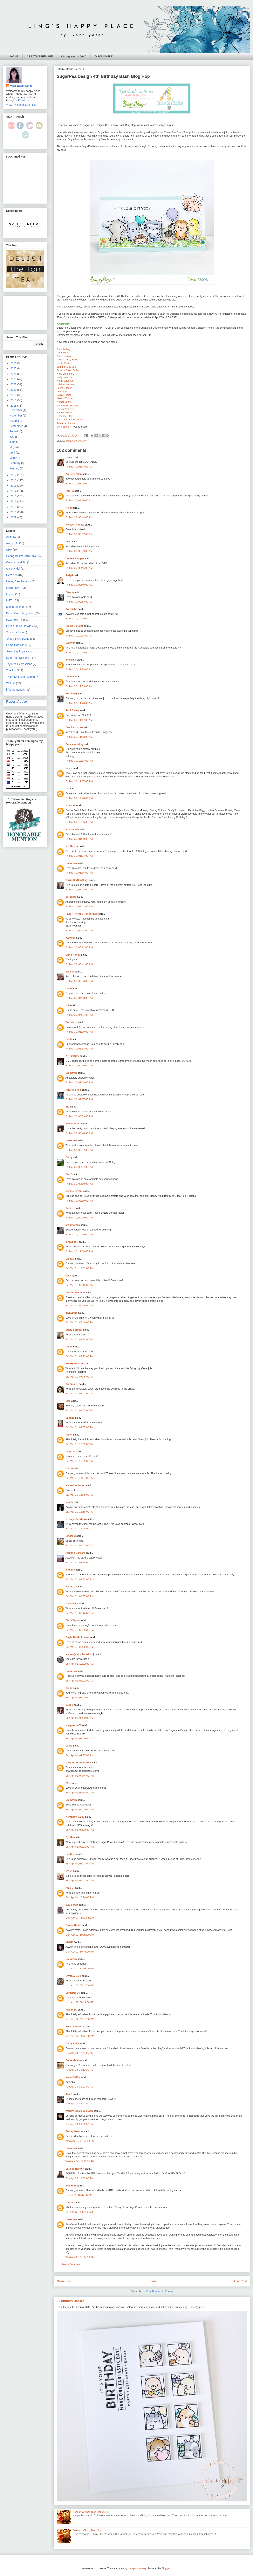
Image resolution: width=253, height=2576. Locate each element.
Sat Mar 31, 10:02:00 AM (79, 1444)
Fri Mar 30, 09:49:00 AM (78, 584)
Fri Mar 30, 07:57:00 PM (79, 1099)
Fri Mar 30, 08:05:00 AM (78, 483)
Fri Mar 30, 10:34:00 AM (78, 635)
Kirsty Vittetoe (74, 1123)
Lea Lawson (63, 391)
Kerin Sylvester (65, 380)
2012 (13, 501)
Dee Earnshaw (74, 727)
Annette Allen (73, 474)
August (14, 431)
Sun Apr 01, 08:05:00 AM (79, 1697)
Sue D (69, 1174)
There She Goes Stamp (20, 676)
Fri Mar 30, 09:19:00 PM (79, 1200)
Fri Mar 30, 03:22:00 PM (79, 947)
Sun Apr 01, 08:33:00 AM (79, 1717)
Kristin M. (71, 2009)
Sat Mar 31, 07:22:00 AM (79, 1356)
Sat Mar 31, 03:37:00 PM (79, 1596)
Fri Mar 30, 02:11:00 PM (79, 930)
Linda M (70, 1451)
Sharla (69, 1941)
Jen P (68, 2094)
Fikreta (69, 592)
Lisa (68, 1400)
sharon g (70, 659)
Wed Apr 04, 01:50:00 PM (79, 2141)
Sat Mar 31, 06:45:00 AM (79, 1285)
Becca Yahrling (74, 744)
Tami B (69, 490)
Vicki (68, 541)
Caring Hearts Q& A (73, 56)
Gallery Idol (13, 568)
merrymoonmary (137, 2568)
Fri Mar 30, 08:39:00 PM (79, 1116)
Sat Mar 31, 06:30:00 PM (79, 1646)
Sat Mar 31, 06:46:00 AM (79, 1305)
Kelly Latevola (64, 377)
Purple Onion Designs (19, 626)
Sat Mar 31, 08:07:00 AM (79, 1393)
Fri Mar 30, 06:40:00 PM (79, 1065)
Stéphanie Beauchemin (70, 419)
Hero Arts (11, 575)
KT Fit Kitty (72, 1056)
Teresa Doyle (73, 1925)
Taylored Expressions (19, 664)
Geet (68, 1275)
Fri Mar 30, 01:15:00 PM (79, 872)
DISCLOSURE (104, 56)
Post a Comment (71, 2264)
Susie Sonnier (73, 1329)
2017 (13, 475)
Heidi (68, 507)
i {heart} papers (15, 689)
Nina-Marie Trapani (67, 405)
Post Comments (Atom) (159, 2291)
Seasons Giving (15, 632)
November (16, 415)
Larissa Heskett (74, 2168)
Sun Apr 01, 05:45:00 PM (79, 1809)
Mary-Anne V (73, 1725)
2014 (13, 491)
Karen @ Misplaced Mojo (80, 1654)
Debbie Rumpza (75, 558)
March (14, 457)
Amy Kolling (63, 349)
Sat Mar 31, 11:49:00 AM (79, 1494)
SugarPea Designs (76, 440)
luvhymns (71, 1312)
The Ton (11, 670)
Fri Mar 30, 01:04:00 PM (79, 855)
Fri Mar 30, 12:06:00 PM (79, 760)
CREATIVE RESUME (40, 56)
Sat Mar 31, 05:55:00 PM (79, 1630)
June (13, 441)
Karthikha (71, 609)
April (13, 452)
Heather (70, 1854)
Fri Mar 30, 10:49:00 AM (78, 652)
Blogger (165, 2568)
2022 (13, 384)
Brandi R (70, 2185)
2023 (13, 379)
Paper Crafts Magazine (20, 613)
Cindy (68, 1346)
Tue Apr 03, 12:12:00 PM (79, 2069)
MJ (67, 1005)
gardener (70, 896)
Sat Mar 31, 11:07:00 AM (79, 1477)
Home (152, 2281)
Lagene (69, 1417)
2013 (13, 496)
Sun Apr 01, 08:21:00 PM (79, 1846)
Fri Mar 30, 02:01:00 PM (79, 906)
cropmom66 (72, 1224)
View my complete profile (21, 104)
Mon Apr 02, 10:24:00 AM (79, 1934)
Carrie (69, 1468)
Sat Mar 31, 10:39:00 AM (79, 1461)
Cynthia (70, 1837)
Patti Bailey (72, 710)
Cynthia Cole (73, 1975)
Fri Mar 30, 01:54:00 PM (79, 889)
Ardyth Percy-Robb (67, 359)
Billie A (69, 971)
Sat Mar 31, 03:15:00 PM (79, 1562)
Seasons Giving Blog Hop (87, 2530)
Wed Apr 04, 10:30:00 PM (79, 2161)
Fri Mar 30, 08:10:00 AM (78, 500)
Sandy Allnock (65, 412)
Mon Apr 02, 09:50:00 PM (79, 2036)
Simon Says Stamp (17, 638)
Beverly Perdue (74, 2026)
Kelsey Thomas (74, 524)
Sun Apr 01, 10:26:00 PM (79, 1897)
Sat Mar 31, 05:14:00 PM (79, 1613)
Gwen (68, 1870)
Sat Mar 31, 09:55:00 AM (79, 1410)
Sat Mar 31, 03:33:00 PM (79, 1579)
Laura (68, 1745)
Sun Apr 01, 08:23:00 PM (79, 1863)
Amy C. (69, 1887)
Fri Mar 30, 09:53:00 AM (78, 601)
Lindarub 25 (72, 1992)
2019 (13, 400)
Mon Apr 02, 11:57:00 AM (79, 1968)
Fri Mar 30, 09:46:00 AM (78, 567)
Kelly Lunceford (65, 373)
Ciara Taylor (72, 1620)
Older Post (239, 2281)
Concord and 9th (16, 562)
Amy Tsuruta (64, 356)
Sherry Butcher (74, 1363)
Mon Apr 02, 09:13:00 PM (79, 2019)
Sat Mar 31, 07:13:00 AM (79, 1339)
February (15, 463)
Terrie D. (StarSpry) (76, 880)
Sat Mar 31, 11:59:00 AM (79, 1511)
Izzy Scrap (71, 1904)
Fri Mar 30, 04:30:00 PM (79, 998)
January (15, 468)
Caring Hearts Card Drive (21, 556)
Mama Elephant (15, 606)
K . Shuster (72, 846)
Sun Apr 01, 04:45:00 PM (79, 1775)
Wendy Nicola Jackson (79, 2110)
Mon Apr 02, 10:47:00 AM (79, 1951)
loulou (69, 1704)
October (15, 420)
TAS (67, 1783)
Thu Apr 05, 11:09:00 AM (79, 2178)
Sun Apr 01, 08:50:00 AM (79, 1738)
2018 (13, 405)
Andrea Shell (73, 1089)
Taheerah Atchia (66, 423)
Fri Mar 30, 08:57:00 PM (79, 1150)
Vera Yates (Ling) (21, 85)
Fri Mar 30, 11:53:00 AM (78, 736)
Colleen (70, 676)
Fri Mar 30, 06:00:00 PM (79, 1031)
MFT (9, 600)
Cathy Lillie (72, 2043)
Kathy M (70, 937)
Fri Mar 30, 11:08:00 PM (79, 1251)
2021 (13, 389)
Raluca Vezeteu (65, 409)
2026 (13, 363)
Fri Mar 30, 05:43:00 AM (78, 466)
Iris (67, 1106)
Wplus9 (10, 683)
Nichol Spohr (64, 401)
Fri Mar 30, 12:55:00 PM (79, 822)
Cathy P (70, 642)
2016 (13, 480)
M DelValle (71, 1603)
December (16, 410)
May (12, 447)
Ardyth (69, 575)
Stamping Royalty (17, 651)
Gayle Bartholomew (77, 1637)
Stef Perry (71, 693)
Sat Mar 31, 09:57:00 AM (79, 1427)
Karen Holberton (75, 1485)
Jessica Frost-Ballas (68, 370)
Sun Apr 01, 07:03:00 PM (79, 1829)
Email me (24, 100)
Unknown (71, 863)
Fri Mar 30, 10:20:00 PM (79, 1234)
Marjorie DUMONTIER (78, 1762)
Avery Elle (12, 543)
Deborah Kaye (73, 2060)
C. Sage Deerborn (76, 1519)
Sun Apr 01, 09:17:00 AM (79, 1755)
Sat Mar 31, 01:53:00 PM (79, 1545)
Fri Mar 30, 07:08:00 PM (79, 1082)
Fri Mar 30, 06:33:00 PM (79, 1048)
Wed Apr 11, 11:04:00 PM (79, 2257)
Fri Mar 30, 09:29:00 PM (79, 1217)
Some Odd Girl (15, 645)
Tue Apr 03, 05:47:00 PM (79, 2103)
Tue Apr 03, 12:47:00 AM (79, 2052)
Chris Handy (72, 954)
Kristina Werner (65, 384)
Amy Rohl (62, 352)
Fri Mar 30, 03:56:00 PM (79, 981)
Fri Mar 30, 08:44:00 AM (78, 517)
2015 (13, 485)
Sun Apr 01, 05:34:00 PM (79, 1792)
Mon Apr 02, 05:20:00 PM (79, 1985)
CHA (9, 549)
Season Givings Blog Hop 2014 (90, 2511)
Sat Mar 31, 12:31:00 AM (79, 1268)
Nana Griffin (72, 2077)
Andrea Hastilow (75, 1292)
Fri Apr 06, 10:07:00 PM (78, 2195)
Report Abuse (16, 701)
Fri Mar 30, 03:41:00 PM (79, 964)
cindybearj (71, 1241)
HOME (14, 56)
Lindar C (70, 1535)
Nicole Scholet (74, 625)
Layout (10, 594)
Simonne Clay (64, 416)
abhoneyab (72, 829)
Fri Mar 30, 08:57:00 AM (78, 534)
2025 (13, 368)
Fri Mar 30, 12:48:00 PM (79, 798)
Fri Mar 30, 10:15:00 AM (78, 618)
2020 (13, 395)
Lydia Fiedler (64, 394)
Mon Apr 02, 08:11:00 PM (79, 2002)
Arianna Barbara (75, 1552)
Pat (67, 788)
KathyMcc (71, 1586)
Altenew (11, 536)
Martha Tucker (65, 398)
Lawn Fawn (13, 587)
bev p (68, 768)
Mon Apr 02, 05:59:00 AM (79, 1917)
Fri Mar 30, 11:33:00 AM (78, 686)
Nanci (68, 1434)
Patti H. (69, 1208)
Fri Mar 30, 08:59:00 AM (78, 551)
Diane (68, 1688)
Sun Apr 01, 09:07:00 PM (79, 1880)
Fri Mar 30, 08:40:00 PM (79, 1133)
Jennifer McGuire (66, 366)
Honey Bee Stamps (18, 581)
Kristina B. (71, 1384)
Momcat (70, 805)
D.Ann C (70, 2202)
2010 (13, 512)
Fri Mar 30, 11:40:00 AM (78, 703)
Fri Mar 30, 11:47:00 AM (78, 720)
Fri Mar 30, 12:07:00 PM (79, 781)
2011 (13, 506)
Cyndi (68, 988)
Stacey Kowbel (74, 2131)
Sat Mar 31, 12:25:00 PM (79, 1528)
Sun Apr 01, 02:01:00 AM (79, 1680)
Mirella (69, 1502)
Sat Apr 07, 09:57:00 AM (79, 2212)
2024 (13, 373)
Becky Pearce (64, 363)
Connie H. (71, 1022)
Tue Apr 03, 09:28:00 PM (79, 2124)
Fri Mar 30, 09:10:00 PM (79, 1183)
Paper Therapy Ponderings (81, 913)
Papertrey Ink (14, 619)
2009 (13, 517)
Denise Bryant (73, 1191)
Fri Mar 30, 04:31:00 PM (79, 1014)
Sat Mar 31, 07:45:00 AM (79, 1376)
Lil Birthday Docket (70, 2300)
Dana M (69, 1258)
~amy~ (69, 457)
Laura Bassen (64, 387)
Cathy (68, 1157)
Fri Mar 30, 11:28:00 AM (78, 669)
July (12, 436)
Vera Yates (63, 426)
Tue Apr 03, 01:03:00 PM (79, 2086)
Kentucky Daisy (74, 1816)
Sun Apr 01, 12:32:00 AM (79, 1663)
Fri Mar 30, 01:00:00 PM (79, 838)
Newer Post (64, 2281)
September (17, 426)
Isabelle (70, 1569)
